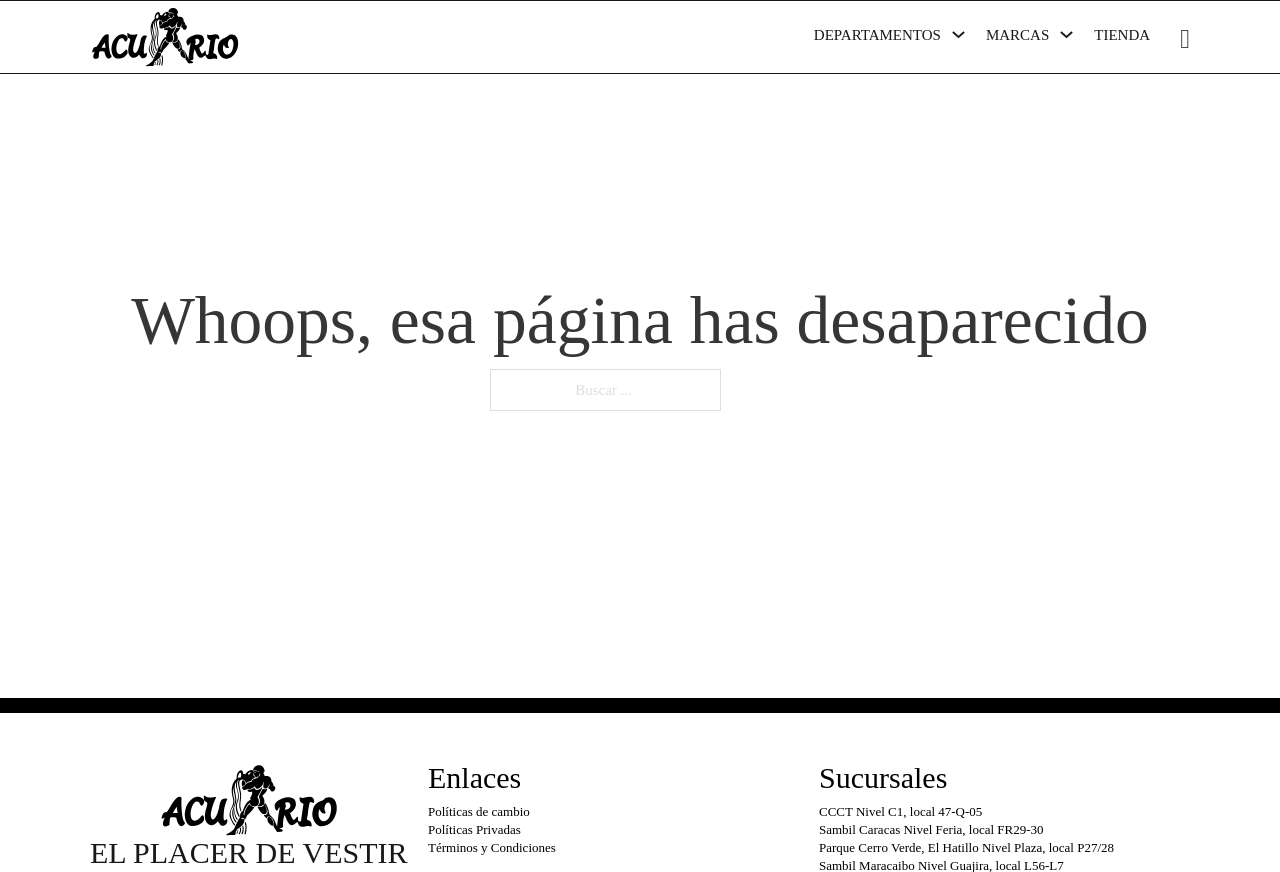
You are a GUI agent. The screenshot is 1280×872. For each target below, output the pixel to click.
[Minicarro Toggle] (1185, 39)
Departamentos (877, 35)
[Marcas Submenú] (1066, 34)
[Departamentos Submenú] (958, 34)
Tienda (1122, 35)
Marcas (1017, 35)
